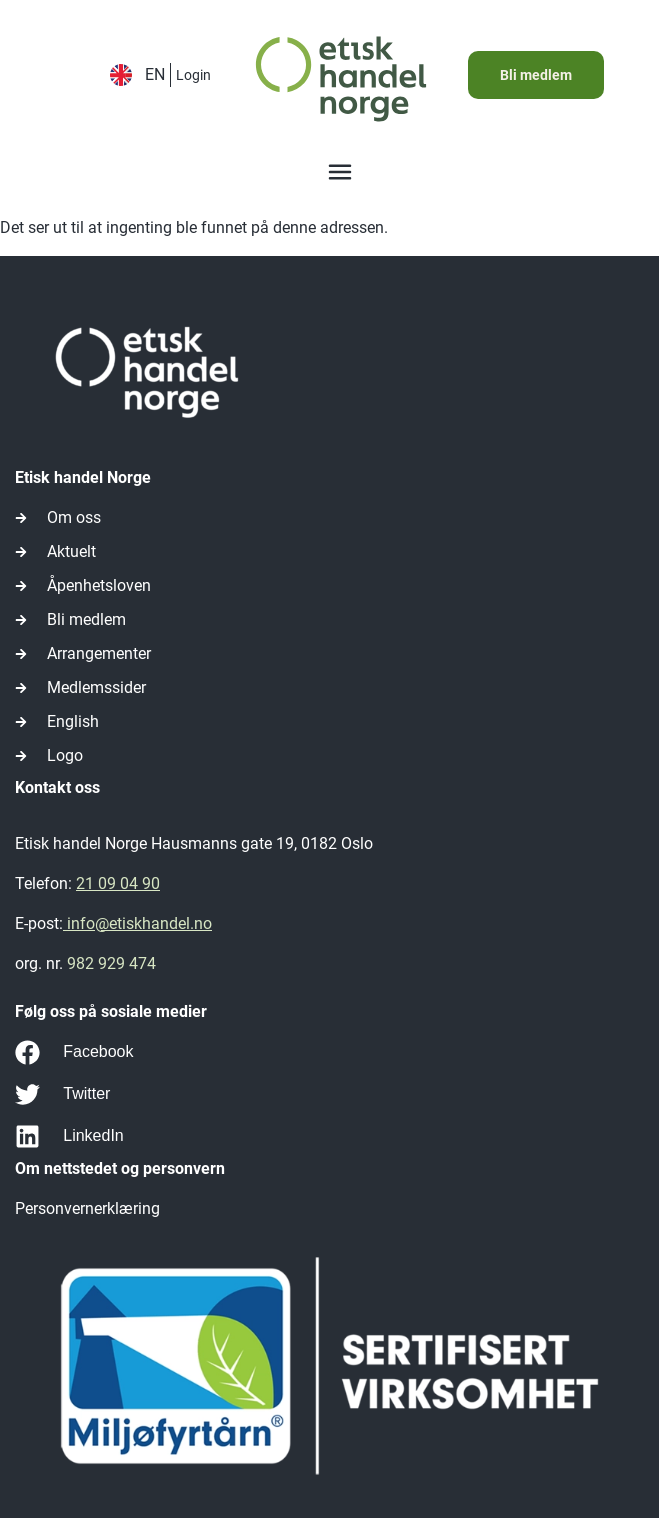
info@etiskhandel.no (137, 923)
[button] (339, 175)
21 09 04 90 (118, 883)
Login (193, 75)
